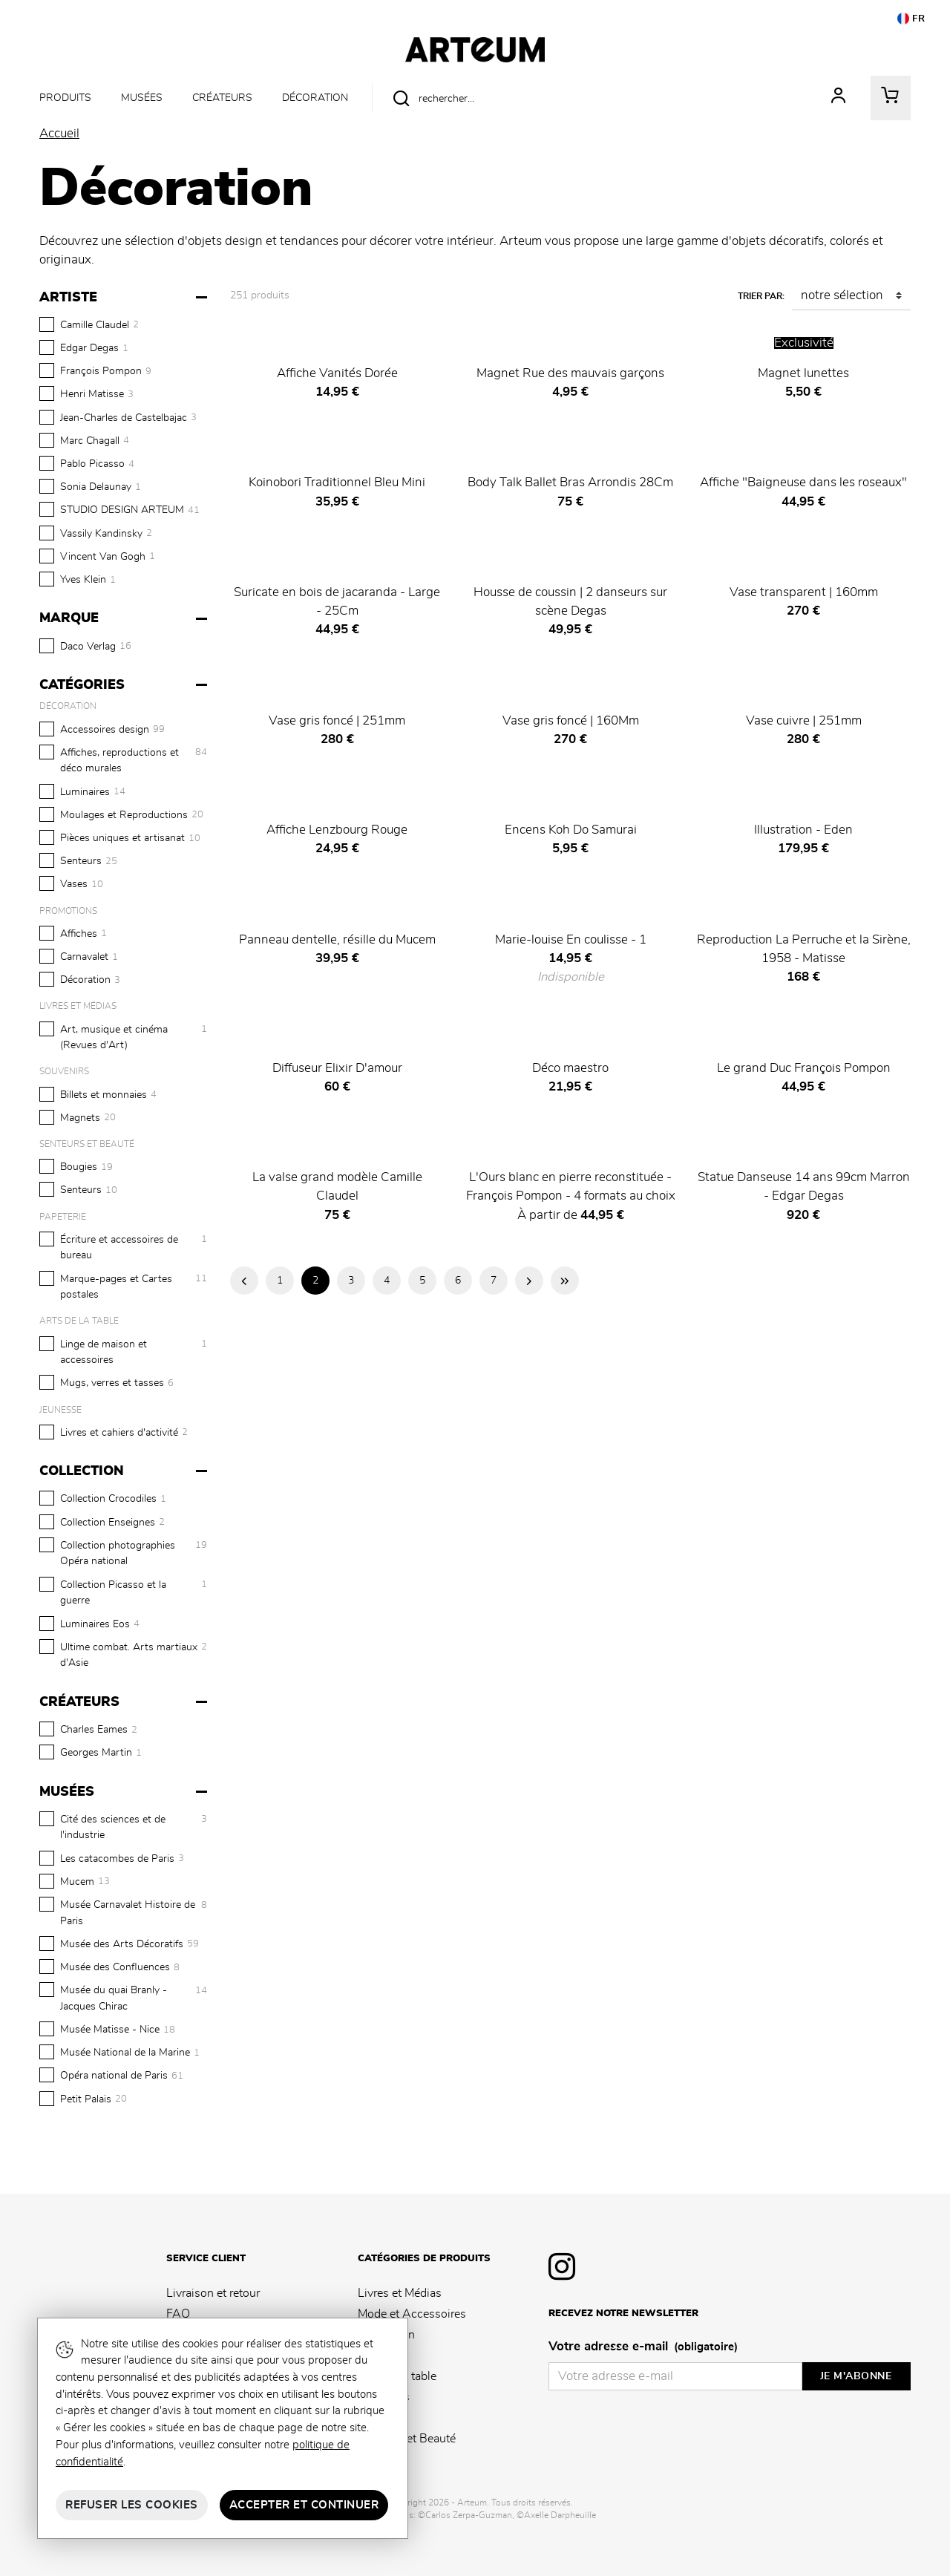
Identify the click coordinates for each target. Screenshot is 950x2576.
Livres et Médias (400, 2293)
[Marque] (125, 618)
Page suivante (529, 1280)
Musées (142, 97)
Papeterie (382, 2355)
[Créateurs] (125, 1702)
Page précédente (244, 1280)
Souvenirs (384, 2397)
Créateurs (222, 97)
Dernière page (565, 1280)
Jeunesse (381, 2418)
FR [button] (911, 18)
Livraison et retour (213, 2293)
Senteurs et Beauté (407, 2439)
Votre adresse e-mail (643, 2347)
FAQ (178, 2314)
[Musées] (125, 1792)
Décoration (315, 97)
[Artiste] (125, 297)
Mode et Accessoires (412, 2314)
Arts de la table (397, 2376)
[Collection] (125, 1471)
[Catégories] (125, 685)
